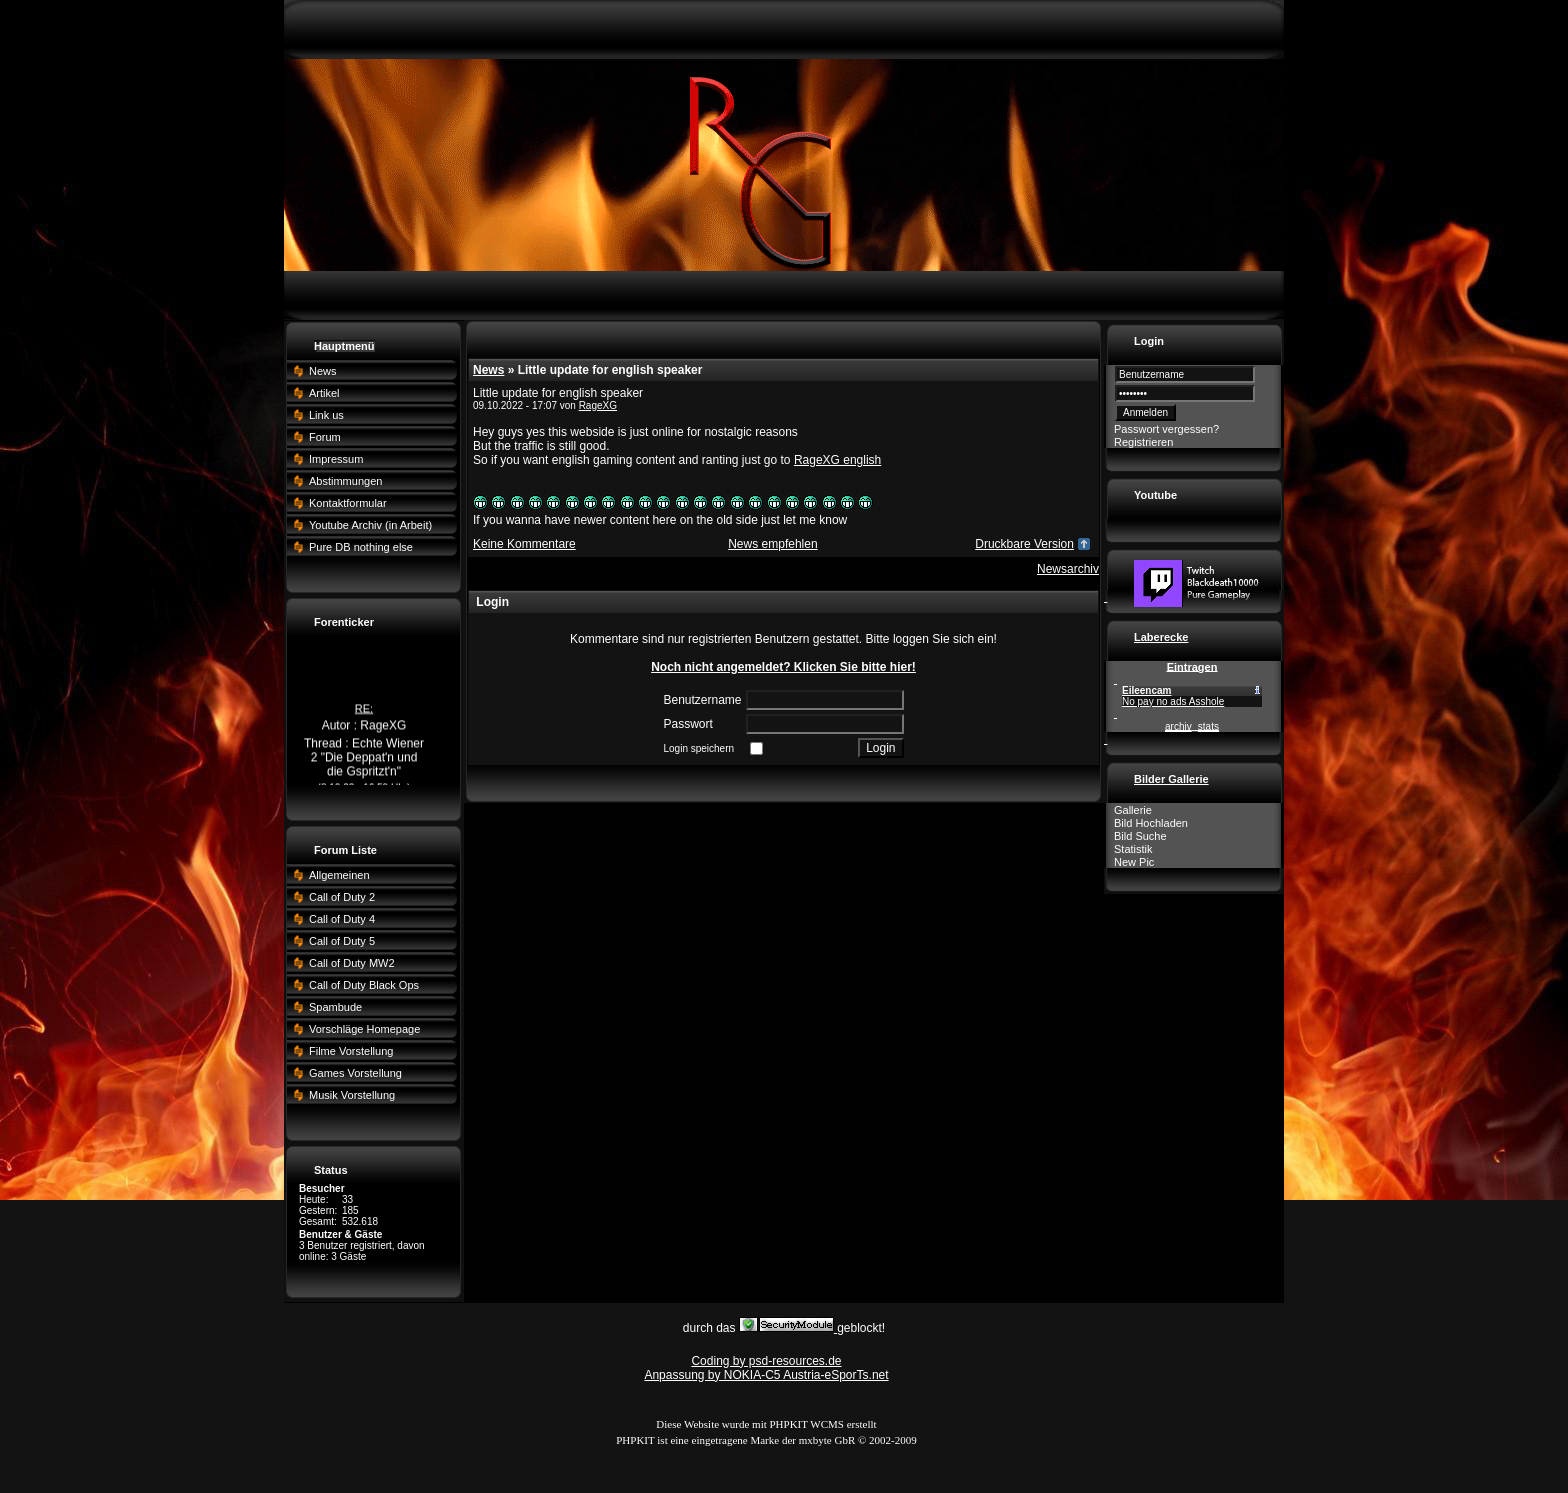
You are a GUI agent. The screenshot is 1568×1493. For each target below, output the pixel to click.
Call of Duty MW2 (352, 963)
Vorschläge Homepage (364, 1029)
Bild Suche (1140, 836)
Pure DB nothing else (361, 547)
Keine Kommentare (524, 544)
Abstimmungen (345, 481)
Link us (326, 415)
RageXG (598, 405)
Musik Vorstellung (352, 1095)
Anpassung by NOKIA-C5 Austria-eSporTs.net (766, 1375)
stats (1208, 726)
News (323, 371)
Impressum (336, 459)
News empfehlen (772, 544)
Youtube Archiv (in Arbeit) (370, 525)
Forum (325, 437)
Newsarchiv (1068, 569)
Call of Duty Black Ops (364, 985)
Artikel (324, 393)
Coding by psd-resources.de (766, 1361)
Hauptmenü (344, 346)
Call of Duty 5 (342, 941)
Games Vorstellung (355, 1073)
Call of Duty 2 (342, 897)
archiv (1178, 726)
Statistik (1133, 849)
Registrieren (1143, 442)
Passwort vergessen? (1166, 429)
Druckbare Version (1024, 544)
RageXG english (837, 460)
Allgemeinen (339, 875)
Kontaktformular (348, 503)
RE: (364, 712)
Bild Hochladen (1151, 823)
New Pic (1134, 862)
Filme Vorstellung (351, 1051)
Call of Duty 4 (342, 919)
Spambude (335, 1007)
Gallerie (1133, 810)
